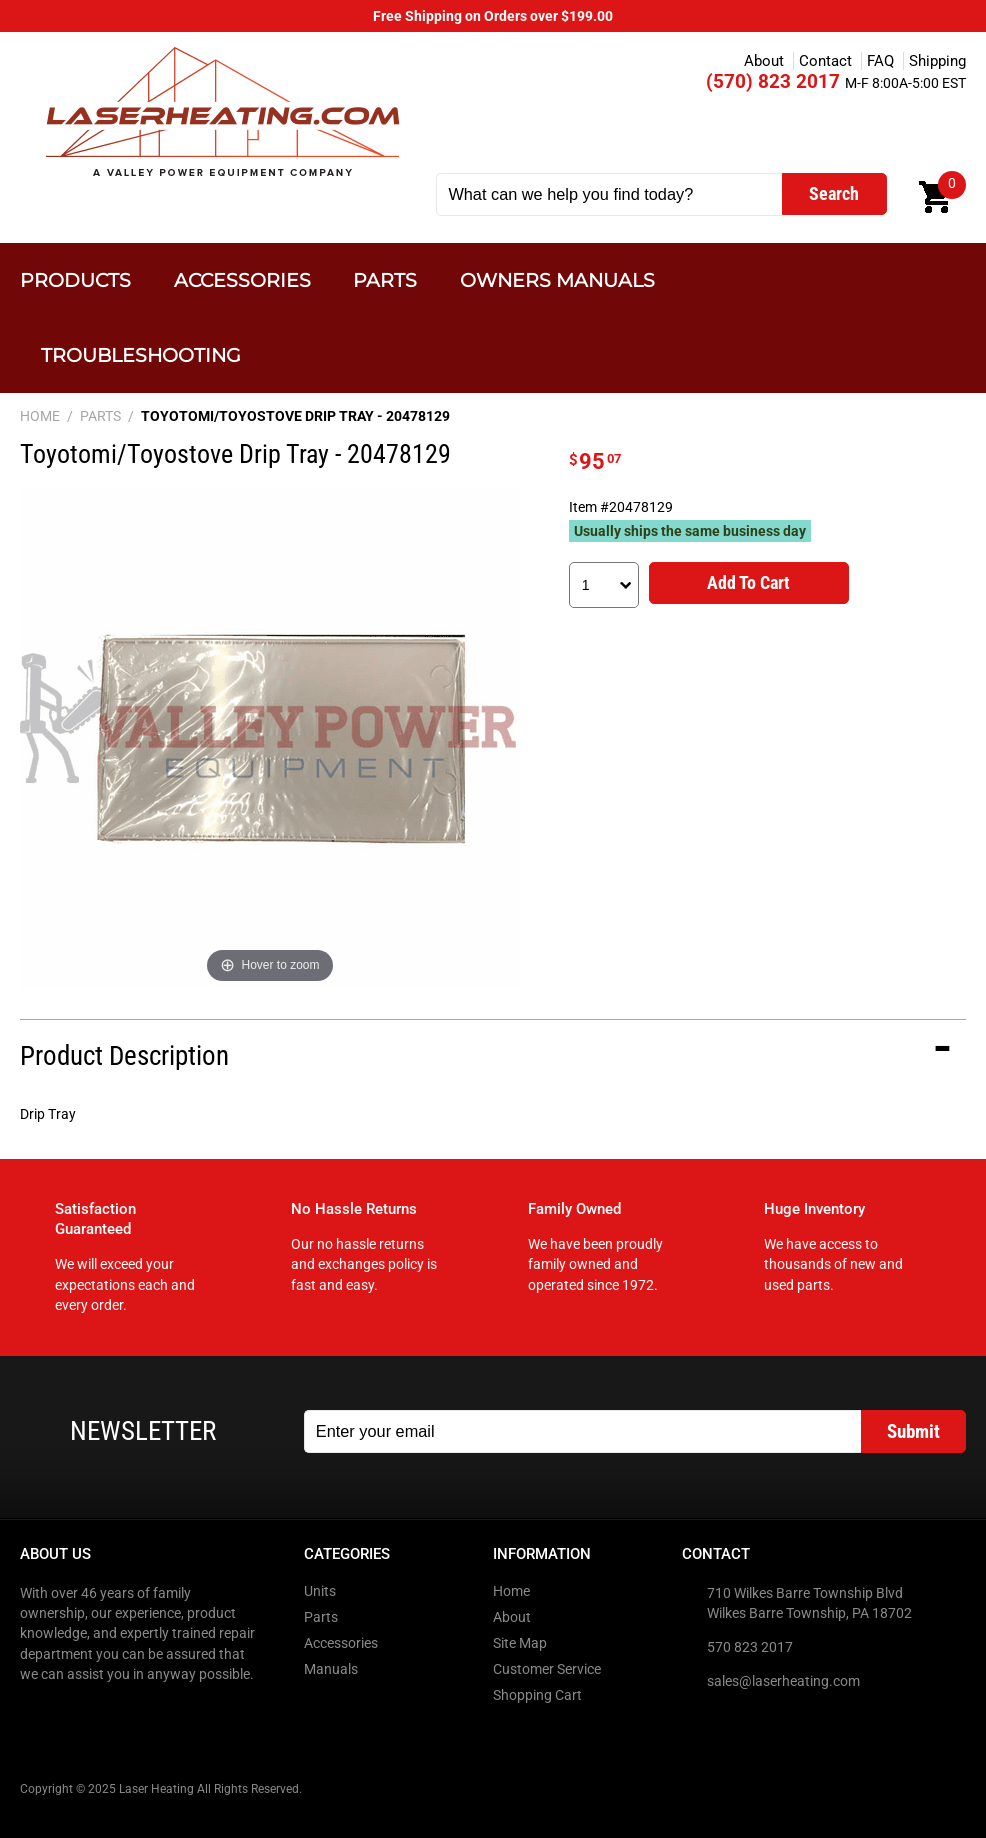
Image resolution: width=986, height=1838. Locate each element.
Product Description (124, 1056)
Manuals (331, 1669)
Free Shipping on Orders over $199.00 (493, 16)
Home (511, 1591)
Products (75, 280)
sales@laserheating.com (783, 1681)
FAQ (880, 61)
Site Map (520, 1643)
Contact (825, 61)
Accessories (242, 280)
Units (320, 1591)
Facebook (37, 1715)
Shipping (937, 61)
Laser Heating (221, 111)
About (764, 61)
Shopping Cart (537, 1695)
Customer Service (547, 1669)
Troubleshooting (141, 355)
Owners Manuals (557, 280)
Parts (385, 280)
